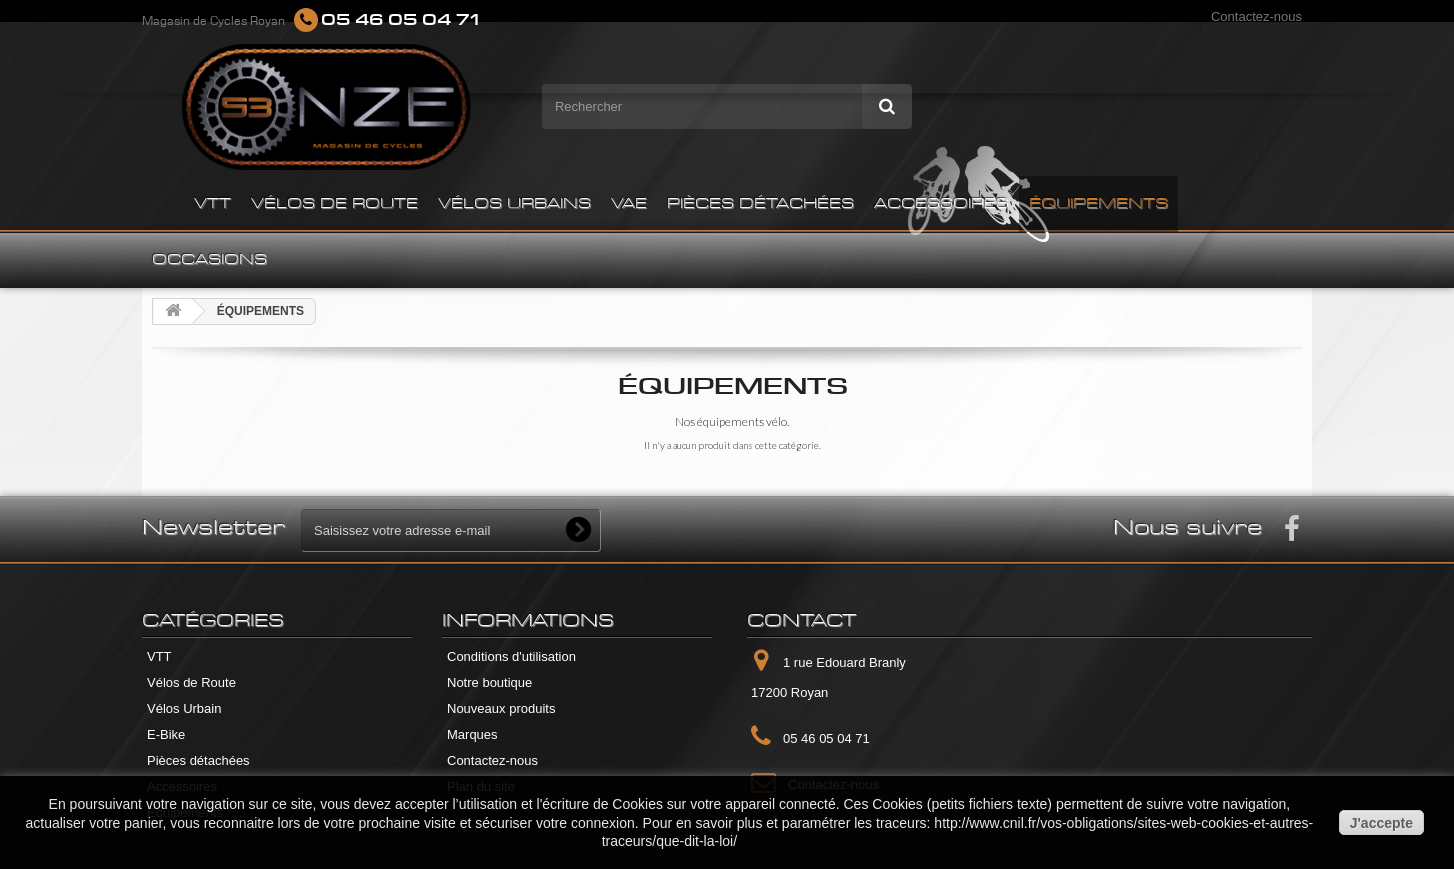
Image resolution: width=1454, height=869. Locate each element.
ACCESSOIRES (941, 204)
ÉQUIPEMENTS (1098, 204)
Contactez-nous (1256, 16)
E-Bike (166, 734)
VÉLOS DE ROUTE (334, 204)
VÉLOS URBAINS (514, 204)
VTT (212, 204)
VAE (629, 204)
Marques (472, 734)
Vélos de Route (191, 682)
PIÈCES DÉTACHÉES (760, 204)
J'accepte (1381, 823)
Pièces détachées (198, 760)
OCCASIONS (209, 260)
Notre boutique (489, 682)
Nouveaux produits (501, 708)
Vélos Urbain (184, 708)
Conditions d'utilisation (511, 656)
